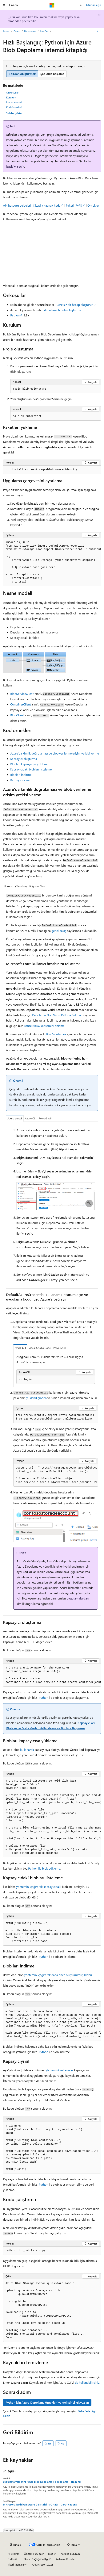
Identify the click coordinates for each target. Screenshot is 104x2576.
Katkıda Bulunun (70, 2553)
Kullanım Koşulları (66, 2559)
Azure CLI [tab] (30, 1118)
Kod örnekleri (14, 107)
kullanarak (27, 1750)
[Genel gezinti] (4, 5)
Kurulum (11, 97)
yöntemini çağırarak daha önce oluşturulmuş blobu (57, 1975)
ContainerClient (20, 704)
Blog (50, 2553)
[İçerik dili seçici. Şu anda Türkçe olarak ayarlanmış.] (15, 2545)
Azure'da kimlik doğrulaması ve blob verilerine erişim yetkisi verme (54, 753)
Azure (17, 31)
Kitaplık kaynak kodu (47, 205)
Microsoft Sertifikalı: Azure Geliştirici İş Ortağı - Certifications (40, 2504)
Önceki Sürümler (34, 2553)
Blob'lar (44, 31)
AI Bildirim (13, 2553)
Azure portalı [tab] (14, 1118)
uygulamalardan (78, 1598)
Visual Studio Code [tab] (40, 1348)
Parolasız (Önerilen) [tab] (15, 886)
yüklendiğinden (36, 1398)
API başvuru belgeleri (17, 205)
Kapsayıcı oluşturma (23, 759)
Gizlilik (11, 2559)
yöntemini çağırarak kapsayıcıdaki (38, 1887)
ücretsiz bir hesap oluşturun (75, 305)
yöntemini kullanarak (59, 2070)
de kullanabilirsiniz (86, 2382)
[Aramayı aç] (81, 5)
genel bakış (58, 931)
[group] (52, 562)
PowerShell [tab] (45, 1118)
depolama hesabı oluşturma (62, 310)
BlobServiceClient (22, 694)
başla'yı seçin (15, 166)
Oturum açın (93, 5)
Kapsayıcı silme (20, 780)
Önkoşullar (12, 92)
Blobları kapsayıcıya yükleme (29, 764)
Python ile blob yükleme (44, 1868)
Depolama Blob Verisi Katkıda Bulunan (57, 1015)
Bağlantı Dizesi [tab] (37, 886)
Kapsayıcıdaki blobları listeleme (31, 769)
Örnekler (93, 205)
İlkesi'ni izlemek (56, 1034)
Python (15, 315)
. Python (43, 1697)
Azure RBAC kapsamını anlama (44, 1026)
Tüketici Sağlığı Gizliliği (35, 2559)
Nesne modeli (14, 102)
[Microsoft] (52, 5)
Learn (6, 31)
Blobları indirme (20, 775)
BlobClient (17, 715)
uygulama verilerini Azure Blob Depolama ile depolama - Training (42, 2481)
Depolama (30, 31)
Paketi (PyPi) (74, 205)
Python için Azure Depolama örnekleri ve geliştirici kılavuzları (47, 2402)
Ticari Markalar (16, 2564)
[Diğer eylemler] (97, 31)
